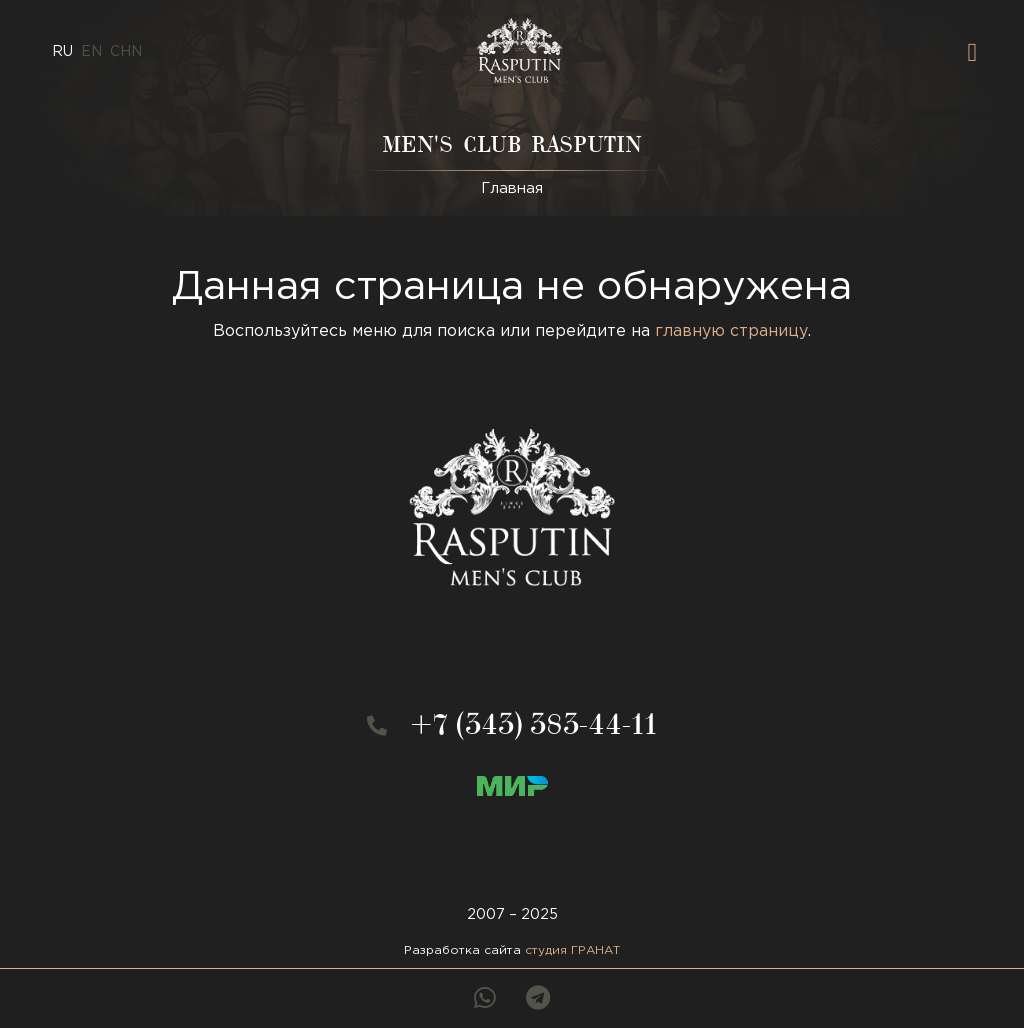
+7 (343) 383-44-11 (534, 728)
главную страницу (731, 331)
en (91, 52)
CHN (126, 52)
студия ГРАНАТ (572, 950)
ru (62, 52)
